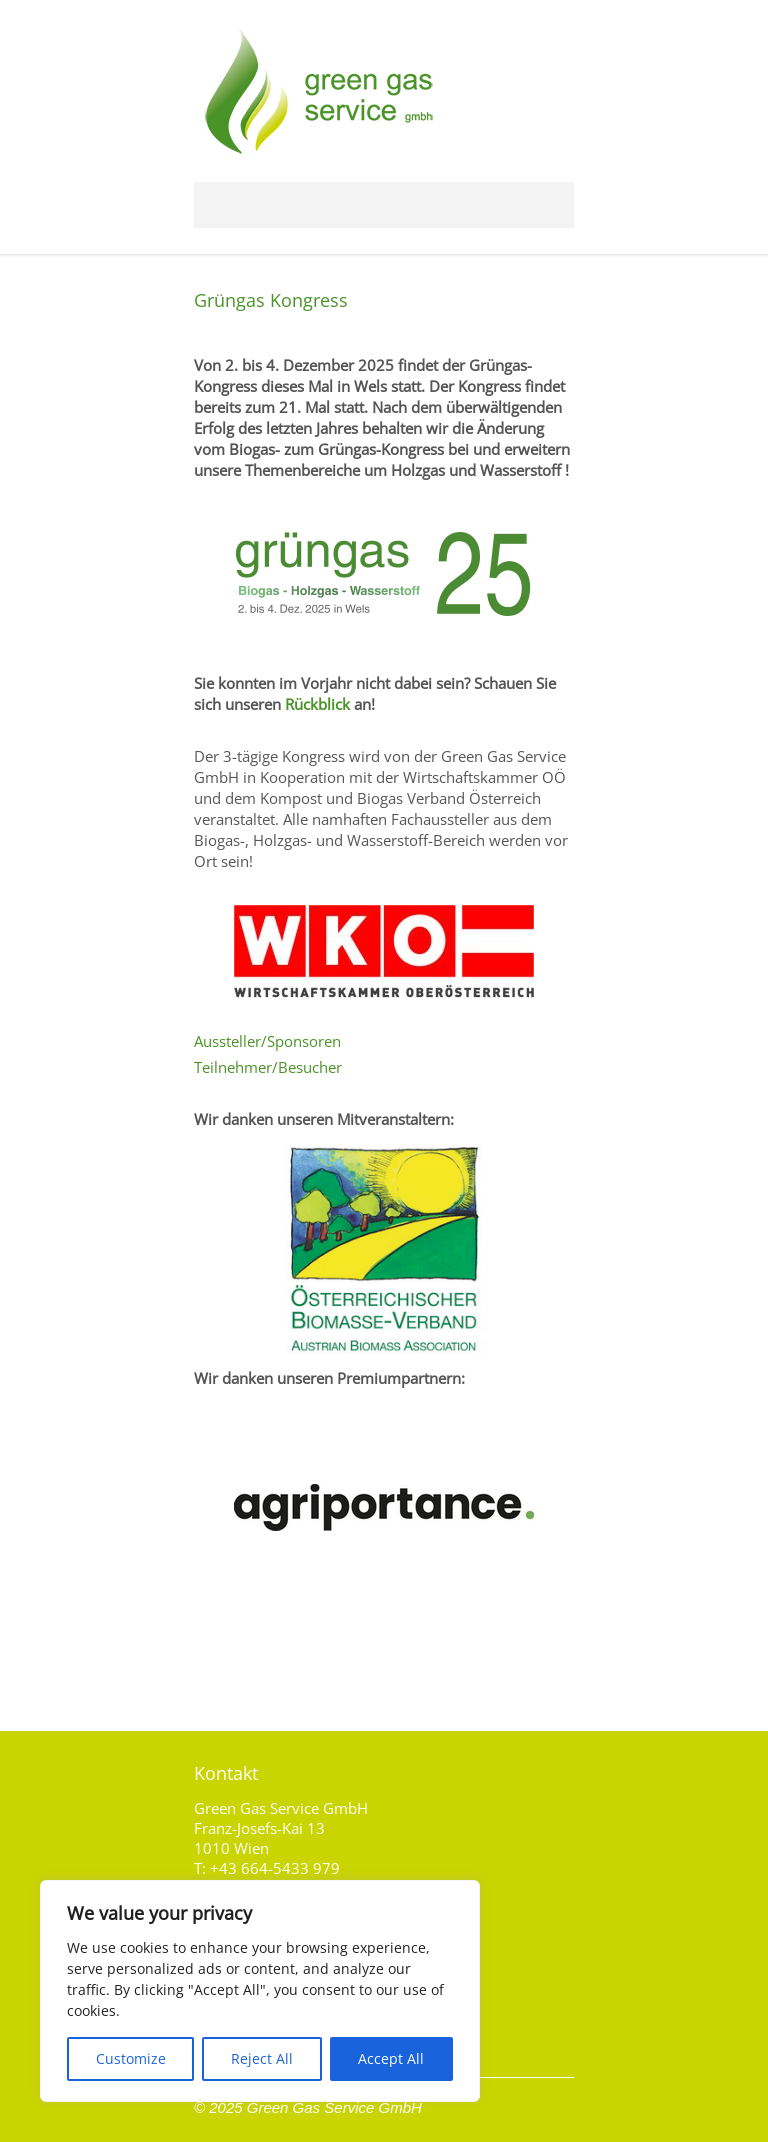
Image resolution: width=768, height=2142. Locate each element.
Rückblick (317, 704)
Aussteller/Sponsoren (267, 1041)
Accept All (391, 2058)
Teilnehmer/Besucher (268, 1067)
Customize (131, 2058)
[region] (260, 1991)
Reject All (262, 2058)
